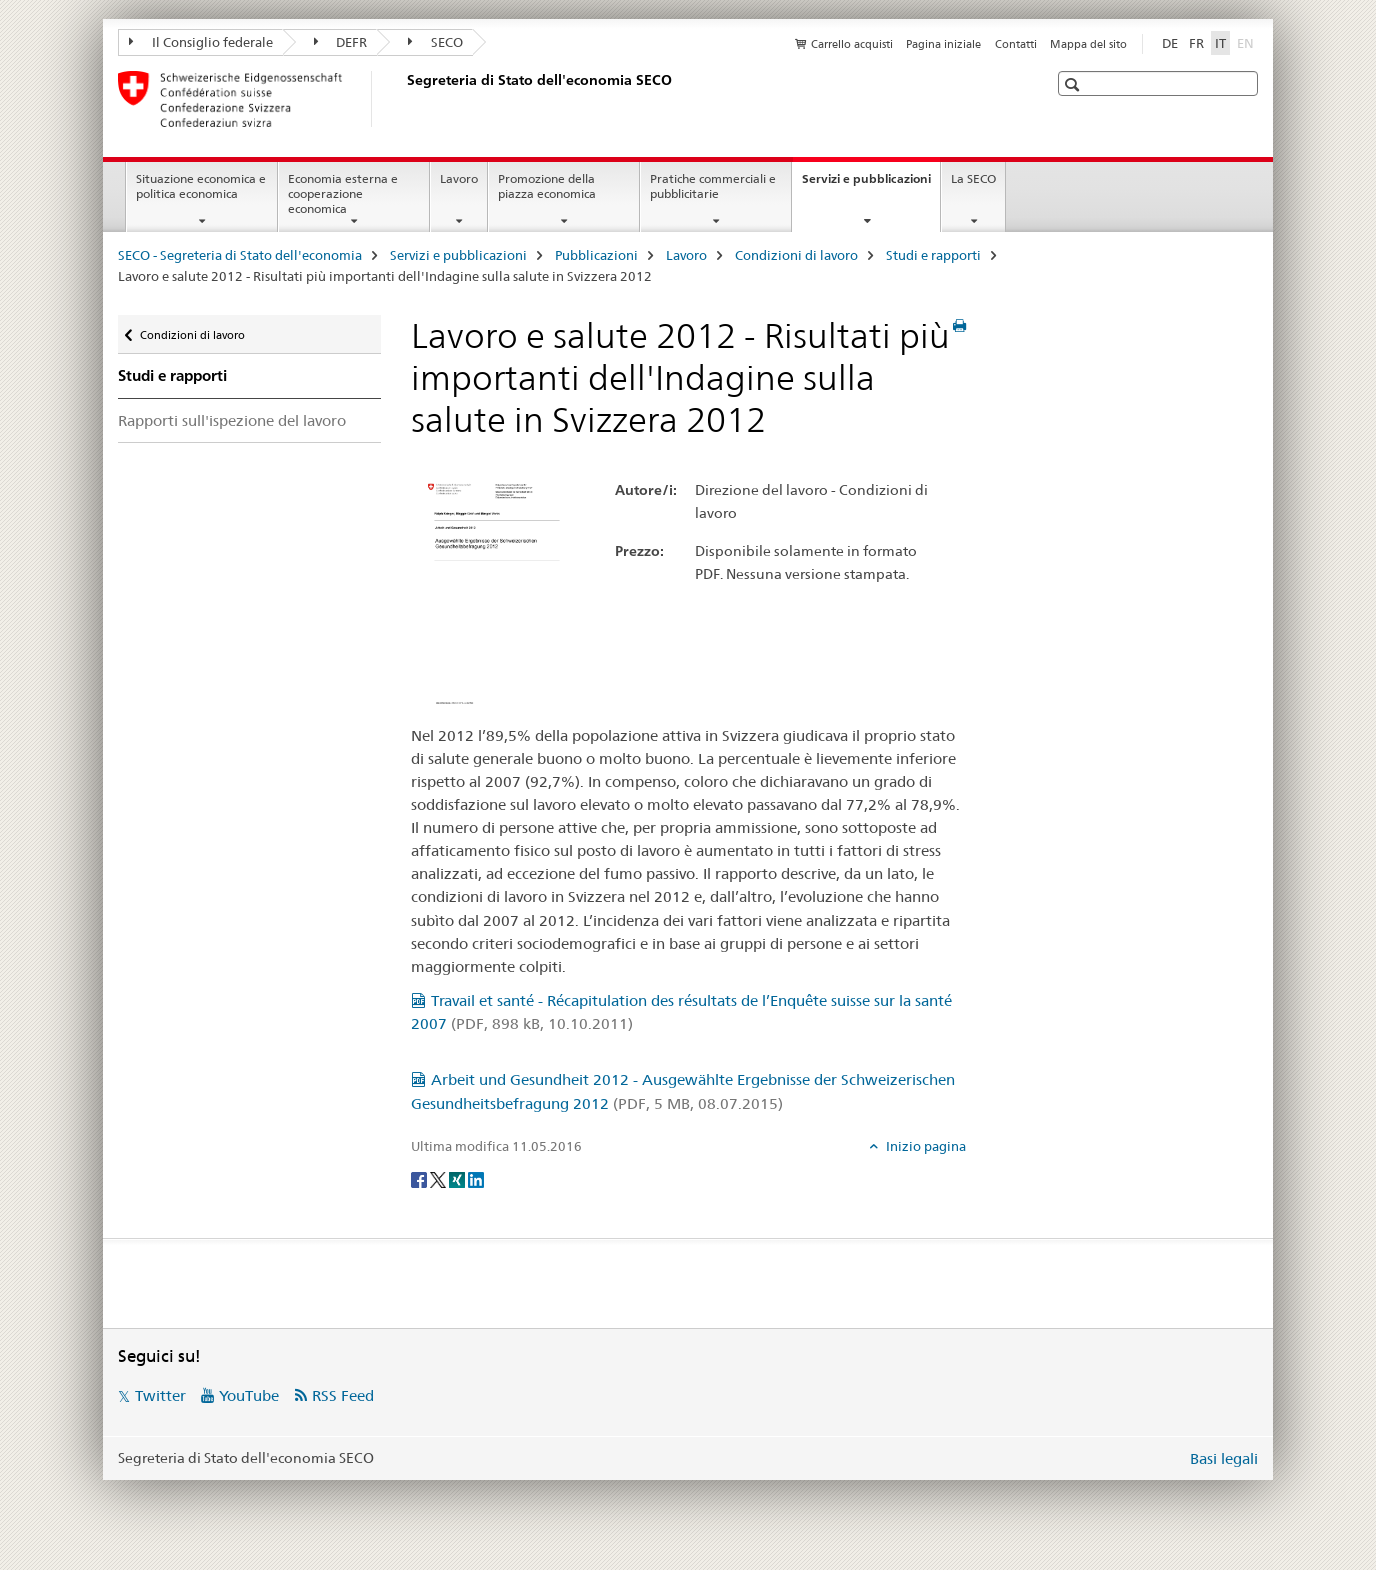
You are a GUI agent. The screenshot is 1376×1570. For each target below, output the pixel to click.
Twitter (160, 1395)
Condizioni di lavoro (796, 255)
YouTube (249, 1395)
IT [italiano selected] (1220, 43)
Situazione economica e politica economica (201, 186)
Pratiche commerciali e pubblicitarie (713, 186)
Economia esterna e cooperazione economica (343, 193)
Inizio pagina (924, 1146)
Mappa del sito (1088, 44)
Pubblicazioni (596, 255)
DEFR (341, 42)
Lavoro (459, 178)
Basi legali (1224, 1458)
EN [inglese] (1247, 42)
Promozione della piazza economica (547, 186)
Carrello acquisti (852, 44)
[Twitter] (439, 1179)
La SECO (973, 178)
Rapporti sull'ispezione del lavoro (232, 420)
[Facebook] (420, 1179)
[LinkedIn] (476, 1179)
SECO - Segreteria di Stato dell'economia (240, 255)
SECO (435, 42)
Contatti (1016, 44)
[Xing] (458, 1179)
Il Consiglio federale (201, 42)
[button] (1074, 84)
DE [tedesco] (1170, 43)
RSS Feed (343, 1395)
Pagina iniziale (943, 44)
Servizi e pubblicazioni (871, 185)
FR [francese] (1196, 43)
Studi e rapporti (933, 255)
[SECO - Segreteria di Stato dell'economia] (403, 99)
